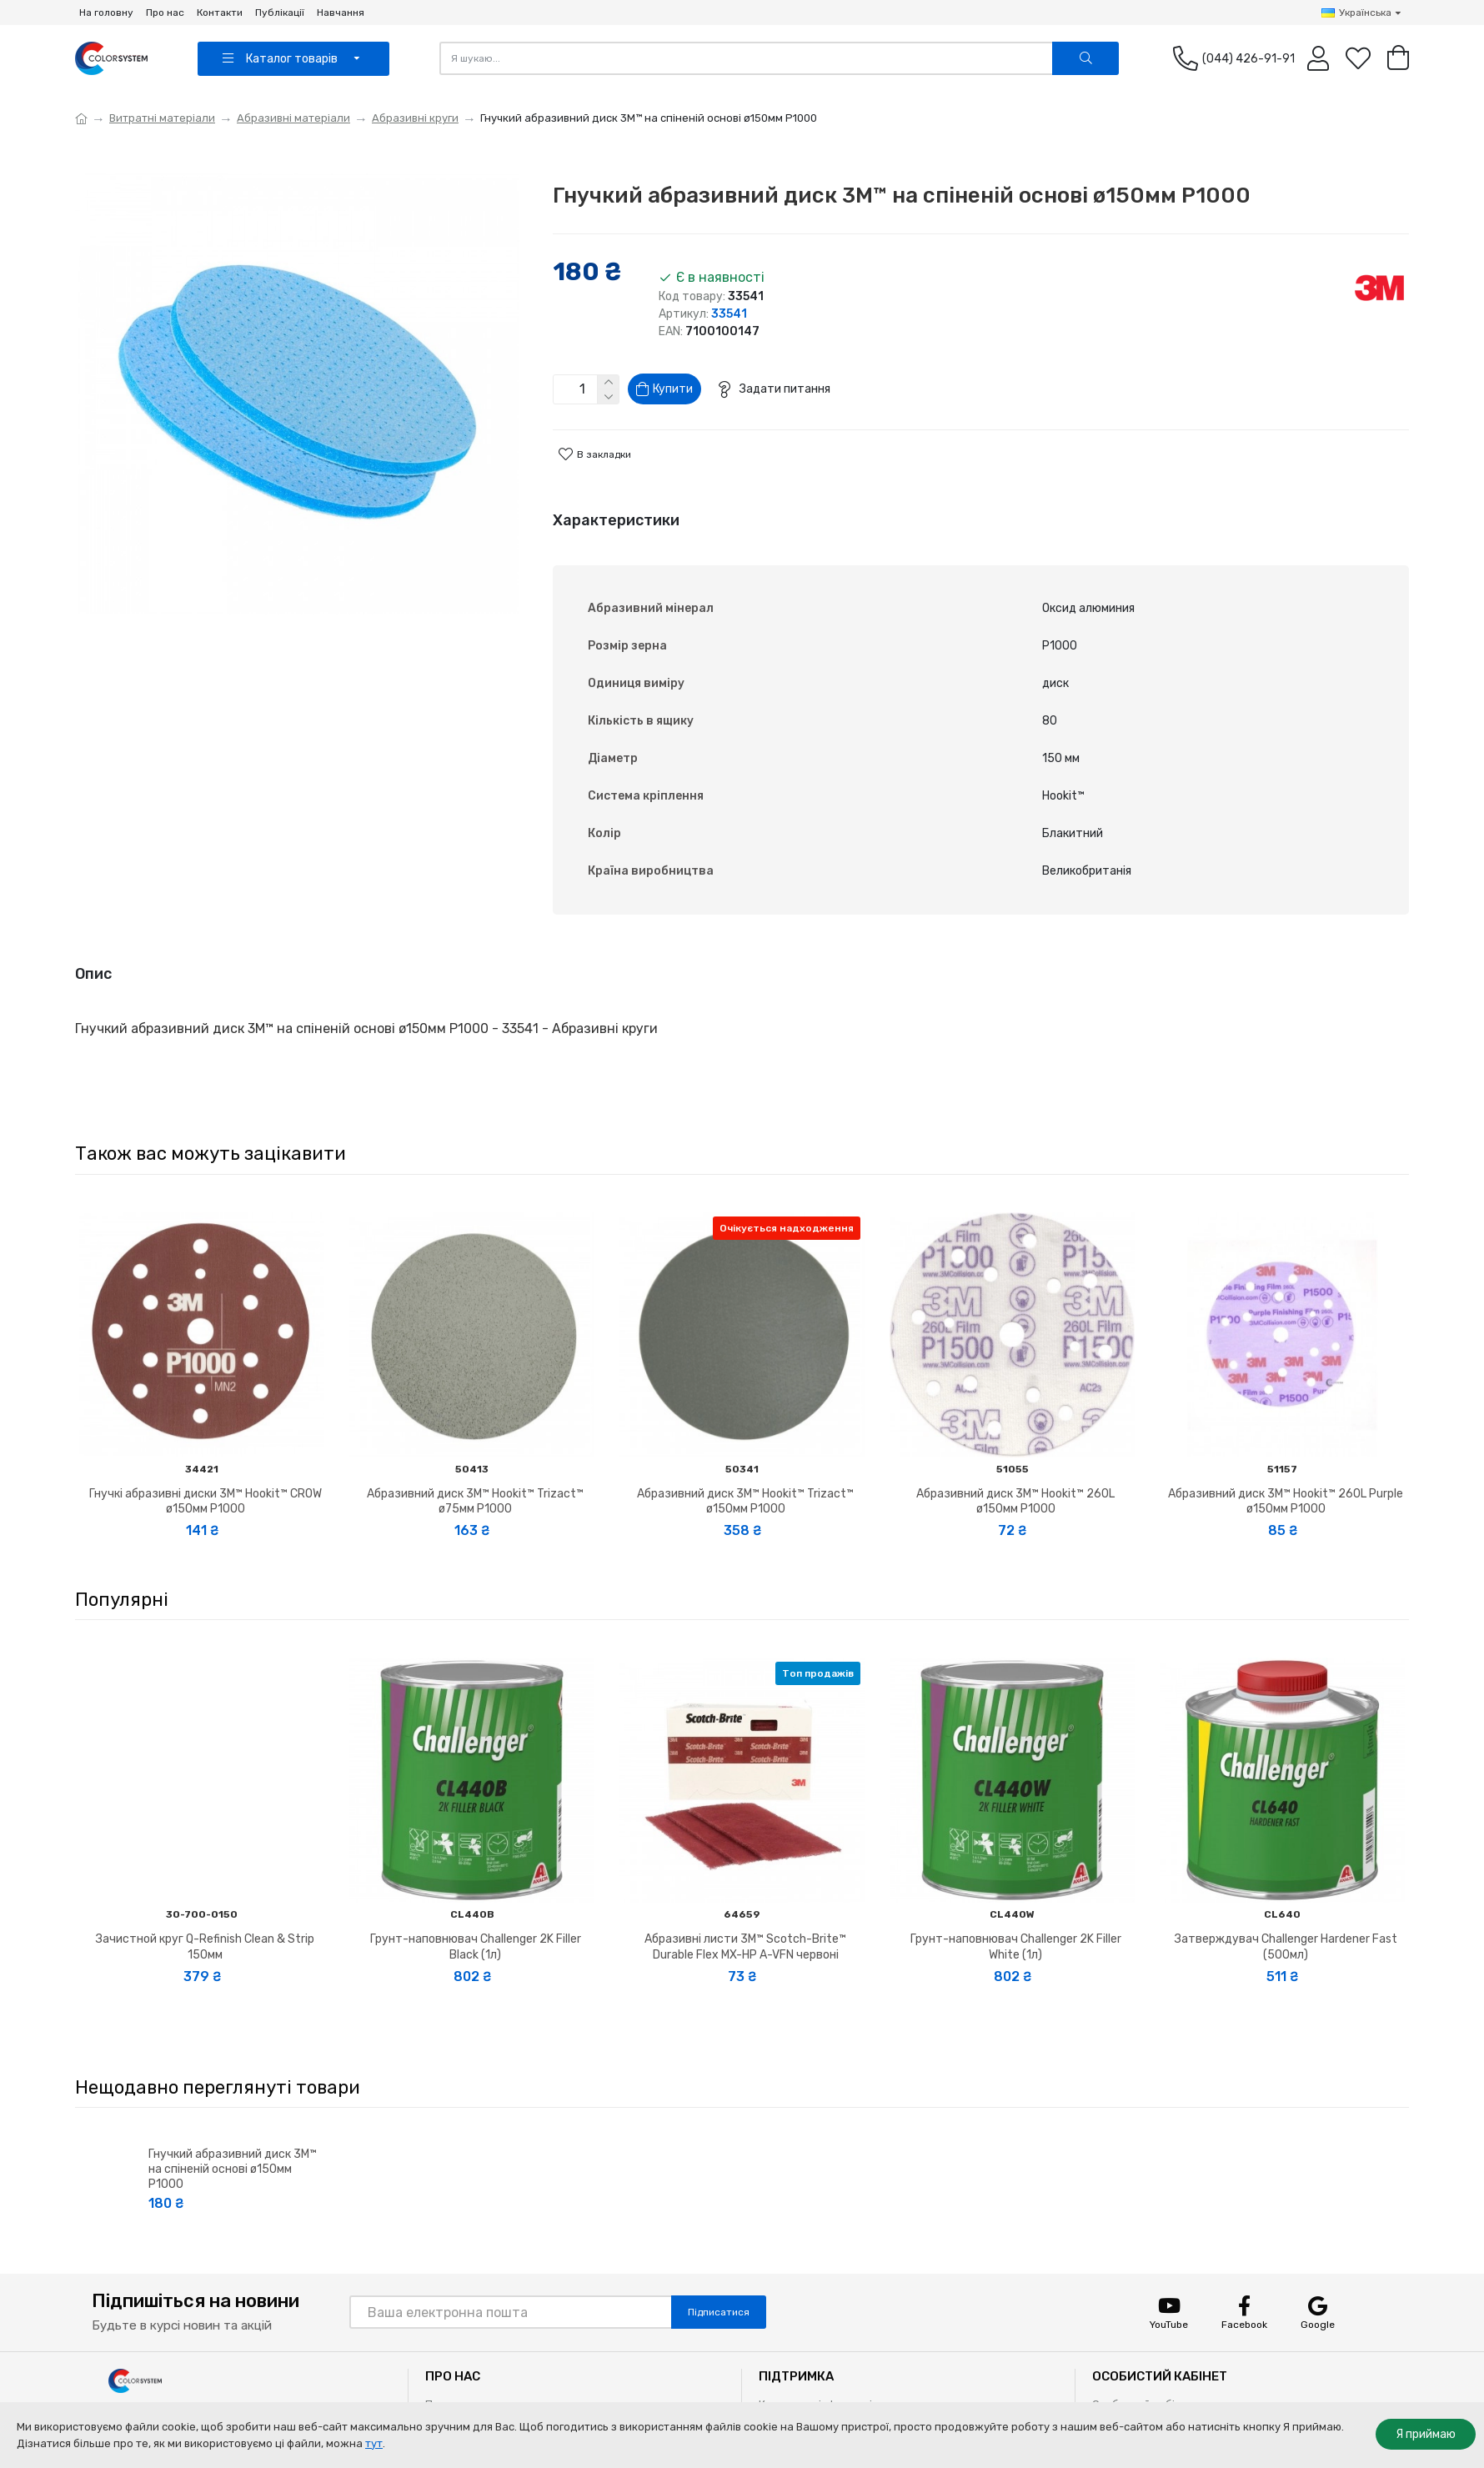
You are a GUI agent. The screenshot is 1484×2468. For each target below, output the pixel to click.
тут (374, 2443)
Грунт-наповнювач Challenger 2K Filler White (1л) (1015, 1911)
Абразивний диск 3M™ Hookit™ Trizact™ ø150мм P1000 (745, 1466)
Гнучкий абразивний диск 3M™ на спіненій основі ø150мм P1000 (232, 2134)
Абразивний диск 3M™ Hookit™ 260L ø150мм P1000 (1015, 1466)
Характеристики (616, 527)
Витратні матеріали (162, 118)
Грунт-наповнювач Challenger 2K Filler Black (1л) (475, 1911)
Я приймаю (1426, 2434)
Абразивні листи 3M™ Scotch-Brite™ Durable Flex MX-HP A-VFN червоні (745, 1911)
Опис (93, 960)
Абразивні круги (415, 118)
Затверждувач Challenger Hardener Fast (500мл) (1286, 1911)
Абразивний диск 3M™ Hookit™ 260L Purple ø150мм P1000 (1285, 1466)
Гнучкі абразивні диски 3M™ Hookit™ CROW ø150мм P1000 (205, 1466)
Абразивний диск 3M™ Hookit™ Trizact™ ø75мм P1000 (475, 1466)
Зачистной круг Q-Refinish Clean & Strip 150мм (205, 1911)
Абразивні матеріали (293, 118)
